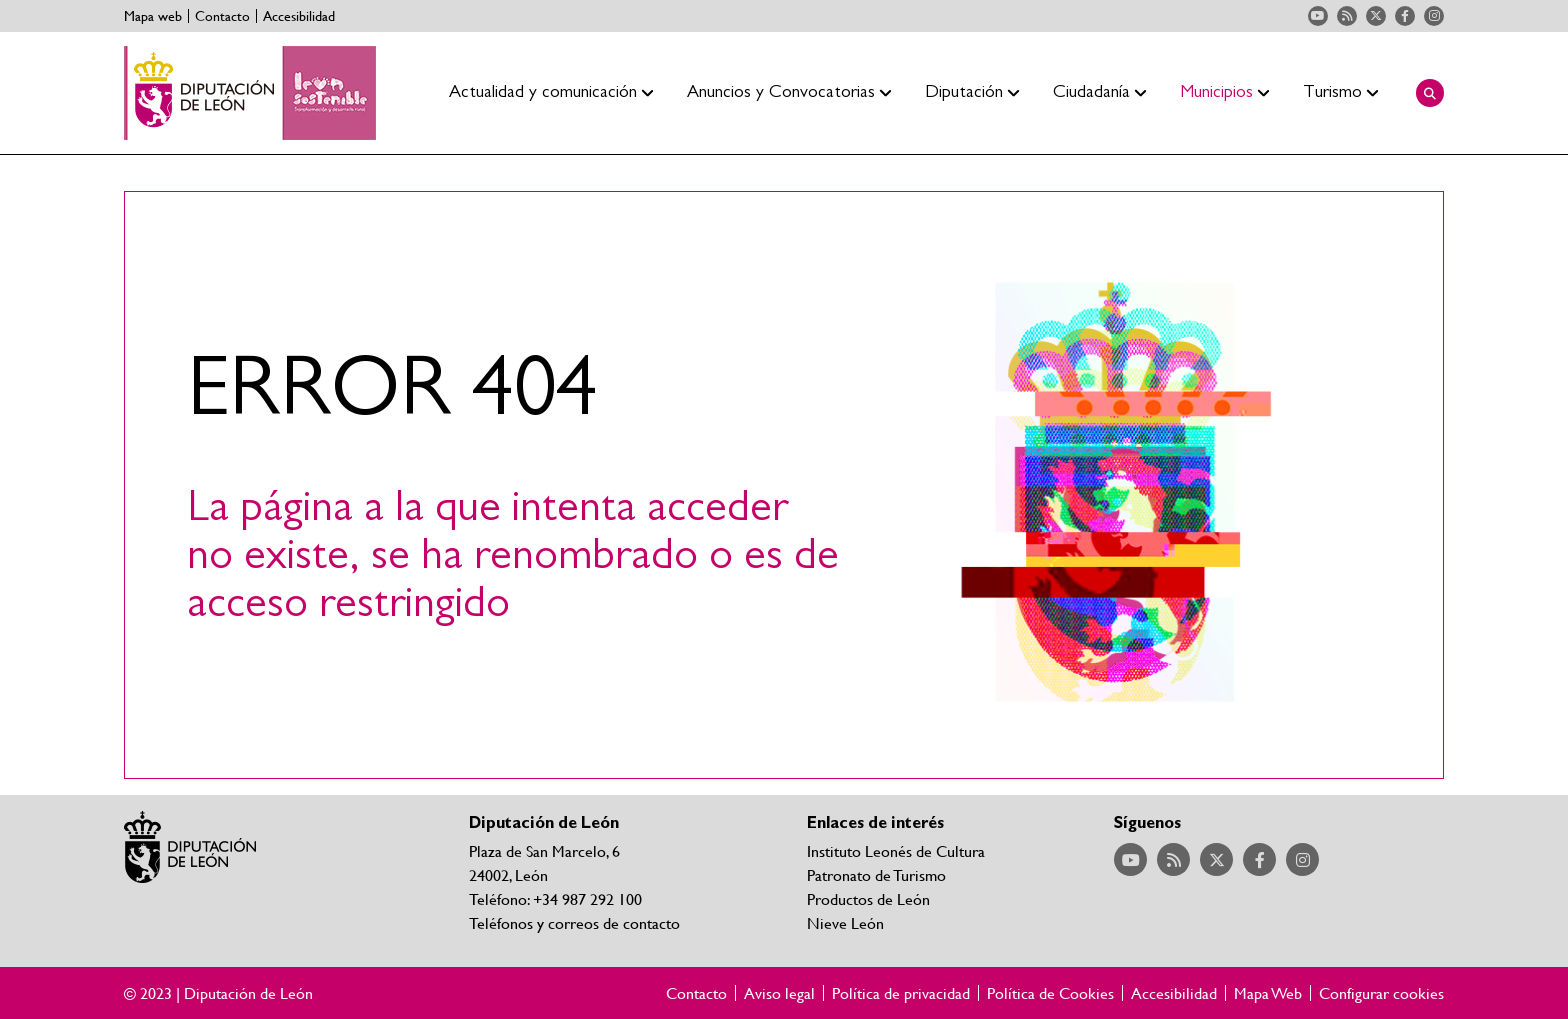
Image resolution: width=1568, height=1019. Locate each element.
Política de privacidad (901, 993)
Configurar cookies (1381, 993)
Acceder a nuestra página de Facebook (1405, 16)
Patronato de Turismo (876, 874)
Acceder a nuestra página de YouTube (1318, 16)
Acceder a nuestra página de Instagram (1434, 16)
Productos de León (868, 898)
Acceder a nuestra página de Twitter (1376, 16)
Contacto (222, 16)
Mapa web (153, 16)
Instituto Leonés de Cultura (896, 850)
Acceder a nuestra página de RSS (1347, 16)
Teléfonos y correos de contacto (574, 922)
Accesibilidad (299, 16)
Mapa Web (1268, 993)
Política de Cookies (1050, 993)
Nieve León (845, 922)
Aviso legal (779, 993)
